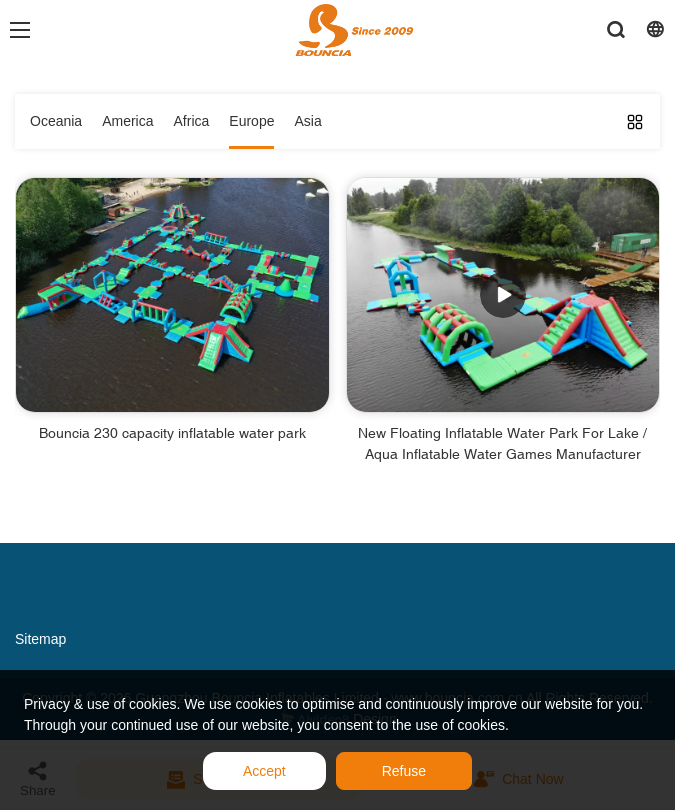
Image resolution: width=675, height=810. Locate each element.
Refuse (404, 771)
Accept (264, 771)
